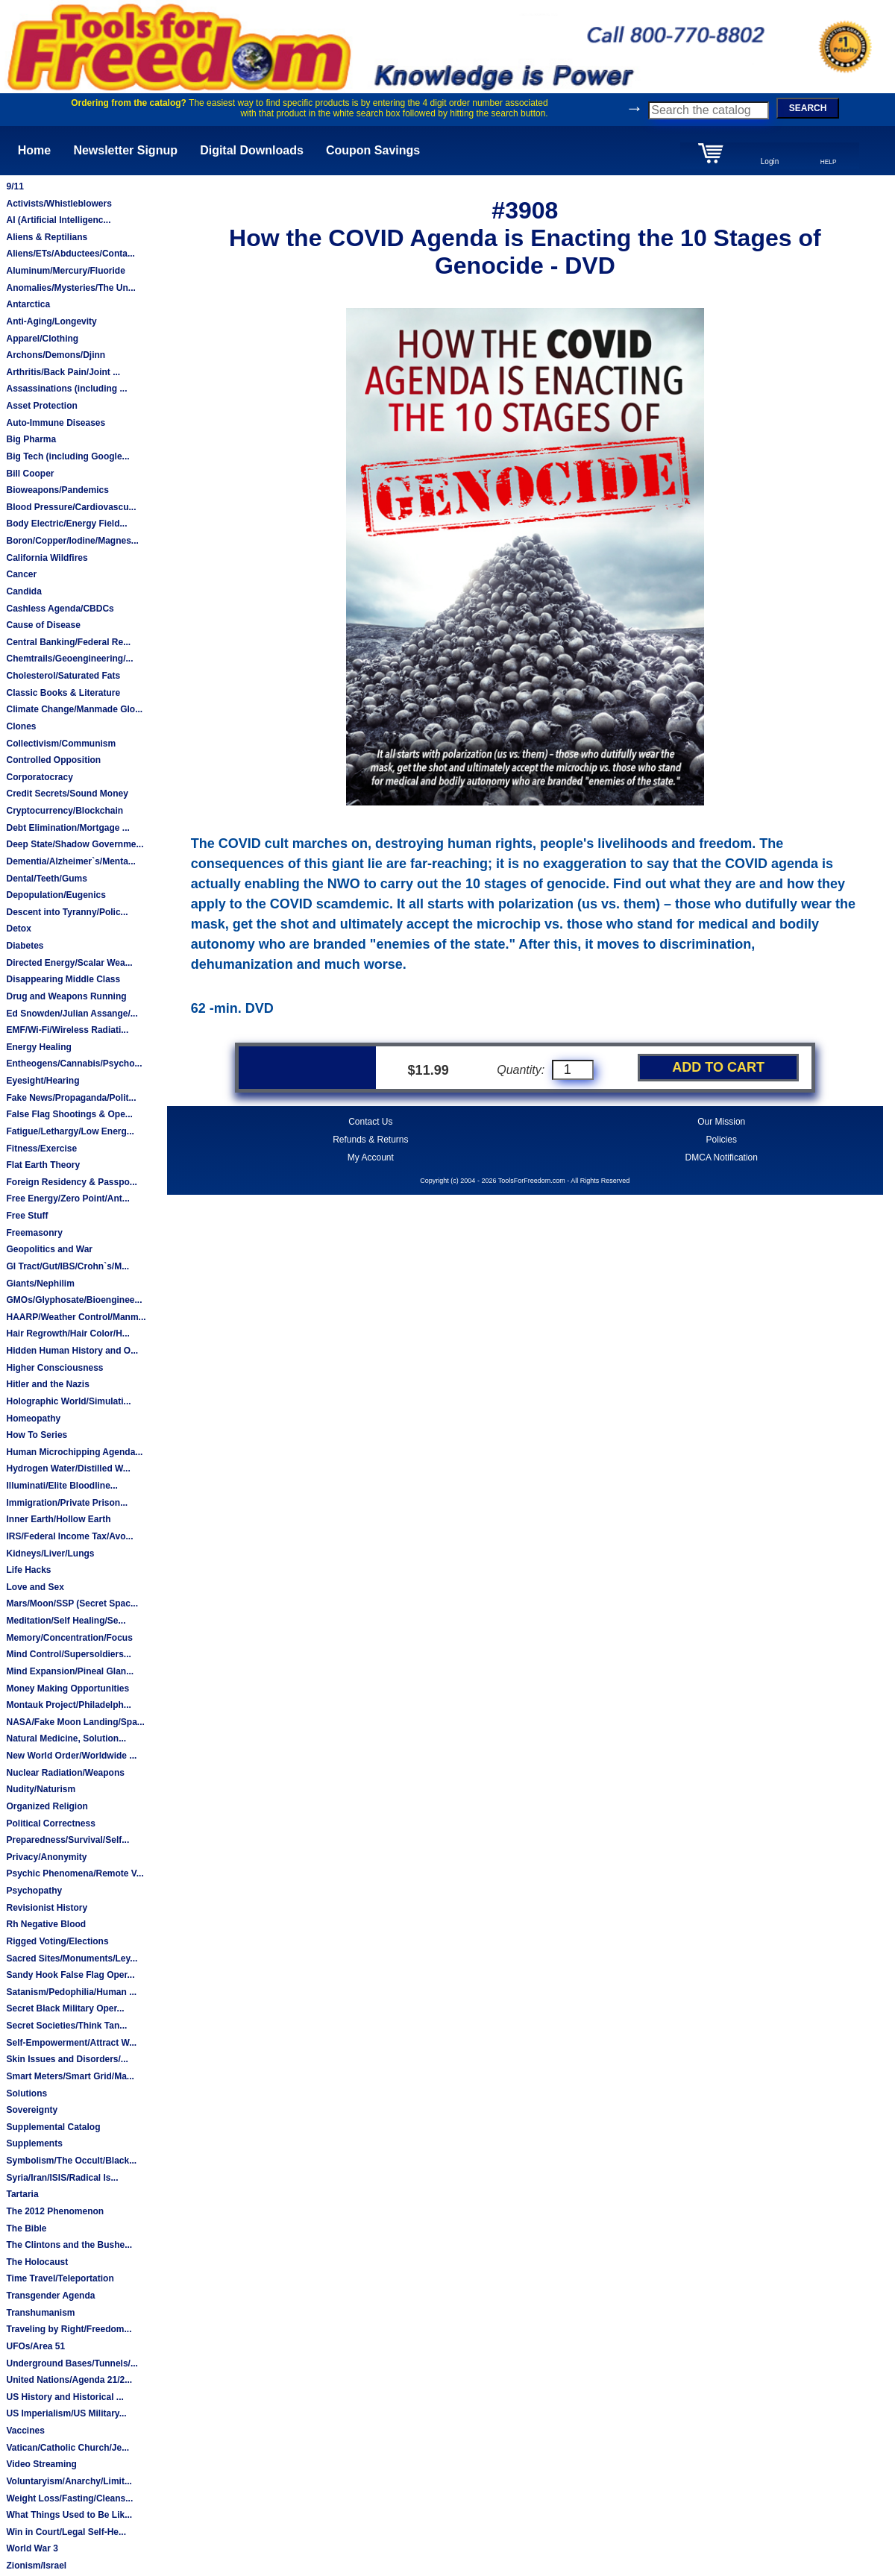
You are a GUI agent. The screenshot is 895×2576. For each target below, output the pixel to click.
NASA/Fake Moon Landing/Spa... (75, 1722)
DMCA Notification (721, 1157)
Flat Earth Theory (43, 1165)
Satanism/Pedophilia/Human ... (71, 1992)
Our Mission (721, 1121)
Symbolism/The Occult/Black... (71, 2160)
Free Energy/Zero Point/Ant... (67, 1198)
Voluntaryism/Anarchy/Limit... (68, 2481)
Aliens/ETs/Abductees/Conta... (70, 253)
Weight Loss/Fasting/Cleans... (69, 2498)
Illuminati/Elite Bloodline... (61, 1485)
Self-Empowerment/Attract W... (71, 2043)
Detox (18, 928)
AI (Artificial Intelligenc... (58, 220)
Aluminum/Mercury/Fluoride (65, 271)
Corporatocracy (39, 777)
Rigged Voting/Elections (57, 1941)
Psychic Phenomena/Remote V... (74, 1873)
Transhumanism (40, 2313)
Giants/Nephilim (40, 1283)
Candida (23, 591)
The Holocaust (37, 2262)
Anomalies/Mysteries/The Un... (70, 288)
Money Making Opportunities (67, 1688)
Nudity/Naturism (40, 1789)
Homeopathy (33, 1418)
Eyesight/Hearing (42, 1080)
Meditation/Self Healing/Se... (65, 1620)
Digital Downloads (252, 150)
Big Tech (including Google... (67, 456)
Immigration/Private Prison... (67, 1503)
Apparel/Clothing (42, 338)
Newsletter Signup (125, 150)
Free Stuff (27, 1215)
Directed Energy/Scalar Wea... (69, 963)
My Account (371, 1157)
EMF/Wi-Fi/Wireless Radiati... (67, 1030)
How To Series (36, 1435)
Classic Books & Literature (63, 693)
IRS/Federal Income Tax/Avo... (69, 1536)
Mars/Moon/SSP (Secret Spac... (72, 1603)
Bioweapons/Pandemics (57, 490)
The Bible (26, 2228)
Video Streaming (41, 2464)
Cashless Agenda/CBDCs (59, 608)
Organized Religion (46, 1806)
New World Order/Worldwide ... (71, 1755)
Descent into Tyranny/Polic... (67, 912)
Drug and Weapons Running (66, 996)
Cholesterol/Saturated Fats (63, 675)
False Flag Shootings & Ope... (69, 1114)
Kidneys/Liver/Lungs (50, 1553)
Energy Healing (38, 1047)
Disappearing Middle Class (63, 979)
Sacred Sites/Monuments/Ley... (71, 1958)
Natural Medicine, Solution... (66, 1738)
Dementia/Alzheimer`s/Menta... (70, 861)
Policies (721, 1139)
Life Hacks (28, 1570)
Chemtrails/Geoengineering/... (69, 658)
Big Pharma (31, 439)
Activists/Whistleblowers (58, 203)
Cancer (21, 574)
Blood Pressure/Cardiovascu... (71, 507)
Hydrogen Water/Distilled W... (68, 1468)
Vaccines (25, 2430)
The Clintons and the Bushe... (69, 2245)
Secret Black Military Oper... (65, 2008)
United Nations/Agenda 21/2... (69, 2380)
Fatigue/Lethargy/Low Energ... (70, 1131)
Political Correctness (50, 1823)
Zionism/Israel (36, 2565)
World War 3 (31, 2548)
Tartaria (22, 2194)
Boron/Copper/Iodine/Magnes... (72, 540)
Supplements (34, 2143)
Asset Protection (41, 405)
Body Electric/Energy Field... (66, 523)
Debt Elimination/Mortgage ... (67, 828)
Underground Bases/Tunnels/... (71, 2363)
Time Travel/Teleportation (59, 2278)
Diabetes (24, 945)
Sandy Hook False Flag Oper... (70, 1975)
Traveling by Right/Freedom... (68, 2329)
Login (770, 161)
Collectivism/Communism (61, 743)
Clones (21, 726)
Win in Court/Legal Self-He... (66, 2532)
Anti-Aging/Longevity (51, 321)
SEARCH (808, 108)
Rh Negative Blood (46, 1924)
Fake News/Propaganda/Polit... (71, 1098)
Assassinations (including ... (66, 388)
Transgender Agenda (50, 2295)
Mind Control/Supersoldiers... (68, 1654)
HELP (828, 162)
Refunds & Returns (370, 1139)
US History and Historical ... (64, 2397)
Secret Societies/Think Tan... (66, 2025)
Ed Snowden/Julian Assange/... (71, 1013)
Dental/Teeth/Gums (46, 878)
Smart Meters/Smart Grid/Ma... (70, 2076)
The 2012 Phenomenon (55, 2211)
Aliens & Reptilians (46, 237)
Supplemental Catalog (53, 2127)
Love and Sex (34, 1587)
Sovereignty (31, 2110)
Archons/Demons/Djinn (55, 355)
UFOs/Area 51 (35, 2346)
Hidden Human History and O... (72, 1350)
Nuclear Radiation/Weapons (65, 1773)
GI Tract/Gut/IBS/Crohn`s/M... (67, 1266)
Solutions (26, 2093)
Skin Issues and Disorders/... (67, 2059)
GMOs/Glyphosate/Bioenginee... (74, 1300)
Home (34, 150)
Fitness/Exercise (41, 1148)
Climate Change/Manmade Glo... (74, 709)
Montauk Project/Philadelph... (68, 1705)
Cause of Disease (43, 625)
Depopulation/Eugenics (55, 895)
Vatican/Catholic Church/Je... (67, 2448)
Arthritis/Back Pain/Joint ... (63, 372)
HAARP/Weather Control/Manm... (75, 1317)
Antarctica (28, 304)
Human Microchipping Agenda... (74, 1452)
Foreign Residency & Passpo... (71, 1182)
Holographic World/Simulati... (68, 1401)
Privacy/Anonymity (46, 1857)
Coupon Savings (373, 150)
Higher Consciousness (54, 1368)
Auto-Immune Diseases (55, 423)
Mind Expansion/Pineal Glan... (70, 1671)
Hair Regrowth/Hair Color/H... (67, 1333)
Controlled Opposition (53, 760)
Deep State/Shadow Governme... (74, 844)
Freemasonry (34, 1233)
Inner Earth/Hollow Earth (58, 1519)
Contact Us (370, 1121)
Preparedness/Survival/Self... (67, 1840)
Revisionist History (46, 1908)
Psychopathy (34, 1890)
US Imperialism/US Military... (66, 2413)
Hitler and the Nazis (47, 1384)
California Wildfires (46, 558)
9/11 (14, 186)
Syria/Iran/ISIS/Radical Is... (62, 2178)
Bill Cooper (30, 473)
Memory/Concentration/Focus (69, 1638)
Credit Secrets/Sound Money (67, 793)
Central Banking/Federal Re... (68, 642)
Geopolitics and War (49, 1249)
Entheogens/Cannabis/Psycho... (74, 1063)
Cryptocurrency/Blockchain (64, 810)
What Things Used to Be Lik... (69, 2515)
